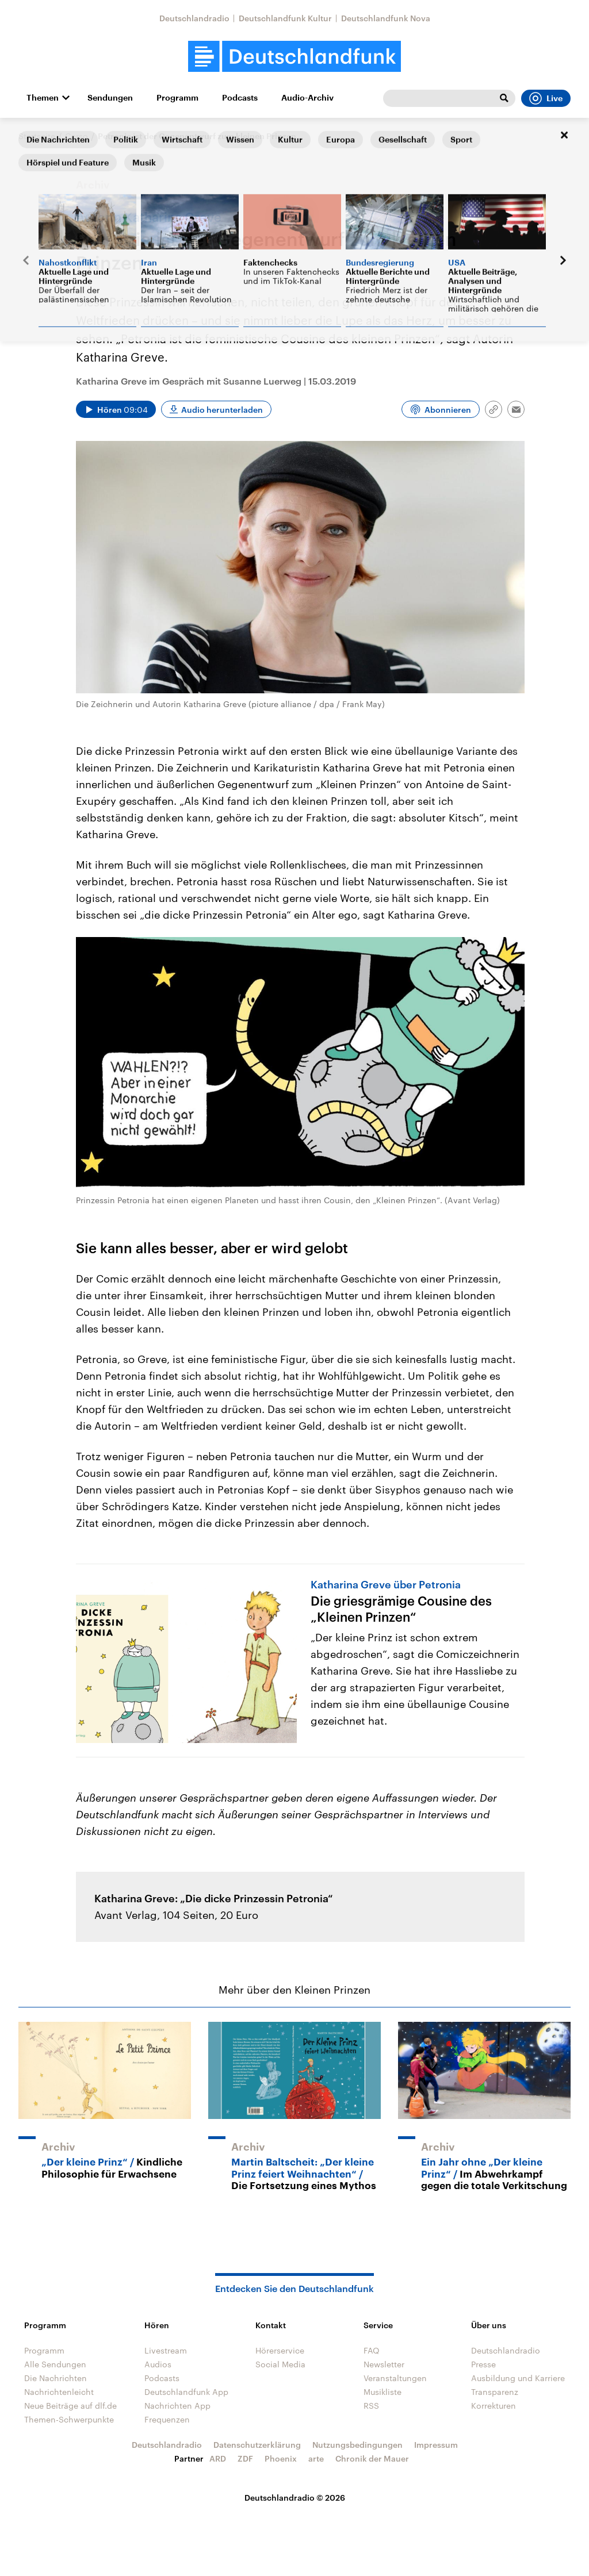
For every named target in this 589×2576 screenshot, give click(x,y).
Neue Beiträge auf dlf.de (70, 2405)
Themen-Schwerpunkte (69, 2419)
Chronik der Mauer (372, 2458)
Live (546, 98)
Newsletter (384, 2364)
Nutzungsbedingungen (357, 2445)
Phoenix (281, 2458)
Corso (76, 136)
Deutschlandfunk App (186, 2392)
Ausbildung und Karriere (518, 2378)
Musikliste (382, 2392)
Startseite (36, 136)
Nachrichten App (177, 2405)
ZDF (245, 2458)
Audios (157, 2364)
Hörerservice (279, 2350)
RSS (371, 2405)
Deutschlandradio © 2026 (294, 2497)
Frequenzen (167, 2419)
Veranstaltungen (395, 2378)
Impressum (436, 2445)
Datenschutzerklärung (257, 2445)
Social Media (280, 2364)
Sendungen (110, 98)
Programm (177, 98)
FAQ (372, 2350)
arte (316, 2458)
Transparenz (494, 2392)
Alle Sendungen (55, 2364)
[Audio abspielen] (116, 409)
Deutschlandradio (194, 18)
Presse (483, 2364)
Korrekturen (493, 2405)
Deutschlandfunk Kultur (285, 18)
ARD (217, 2458)
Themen (42, 98)
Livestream (165, 2350)
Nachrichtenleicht (59, 2392)
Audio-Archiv (307, 98)
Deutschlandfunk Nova (385, 18)
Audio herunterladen (222, 409)
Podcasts (240, 98)
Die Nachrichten (55, 2378)
